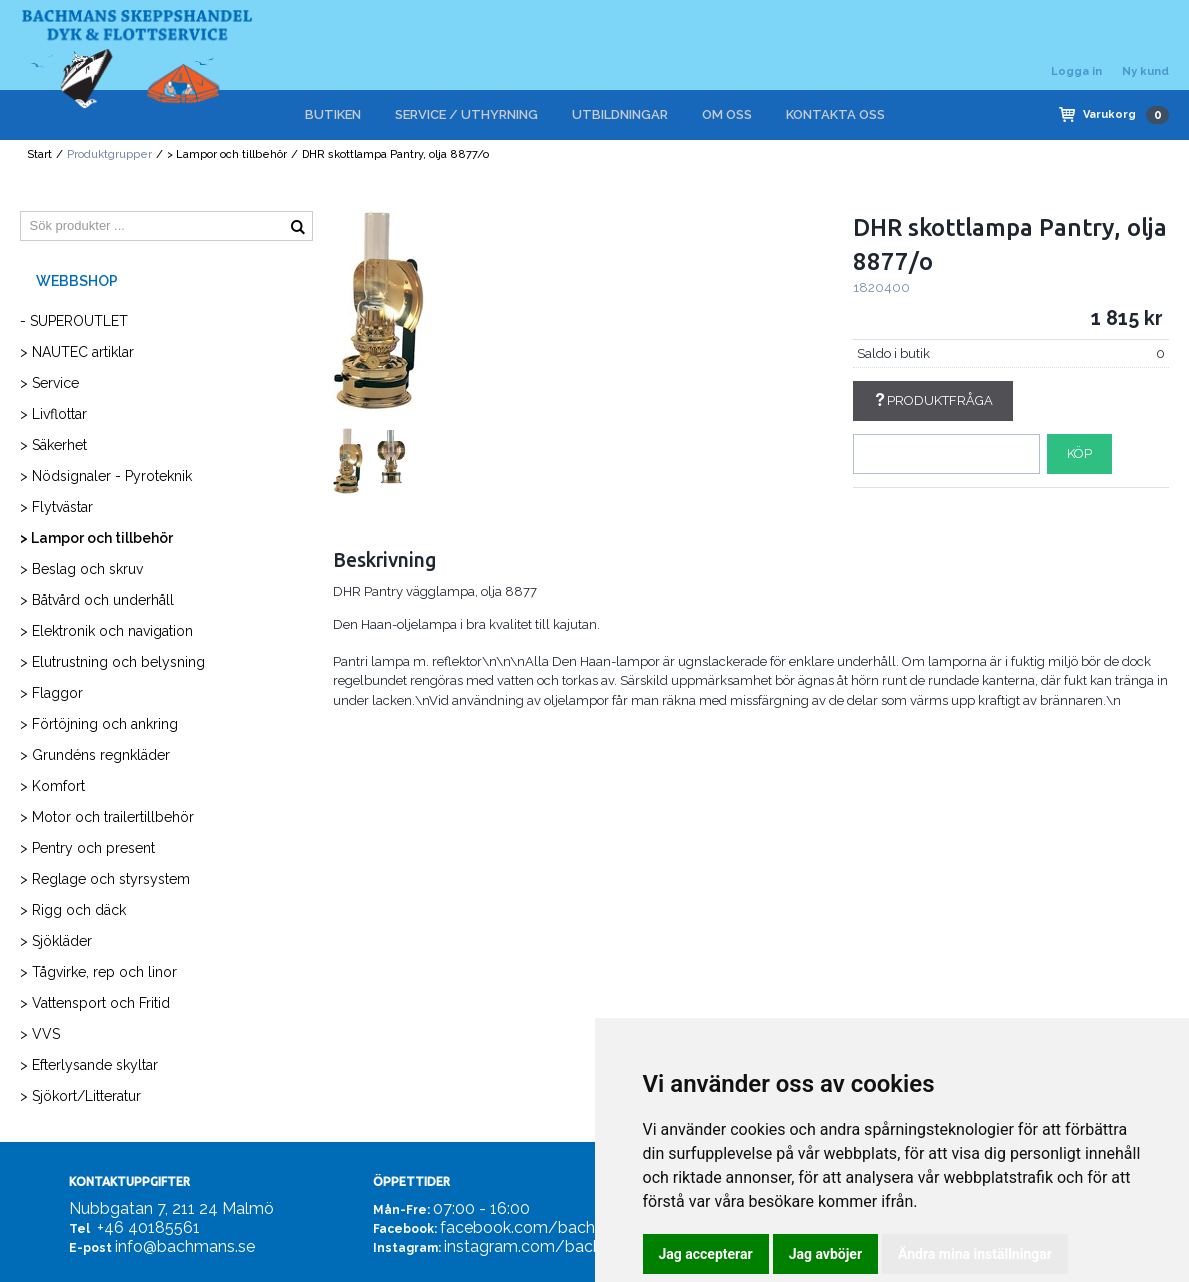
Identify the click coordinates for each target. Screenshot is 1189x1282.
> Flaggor (51, 693)
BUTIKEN (333, 114)
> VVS (40, 1034)
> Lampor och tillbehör (227, 154)
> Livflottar (53, 414)
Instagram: (407, 1248)
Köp (1079, 453)
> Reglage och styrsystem (105, 879)
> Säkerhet (53, 445)
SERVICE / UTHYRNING (466, 114)
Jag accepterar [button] (706, 1254)
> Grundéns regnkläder (95, 755)
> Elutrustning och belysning (112, 662)
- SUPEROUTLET (74, 321)
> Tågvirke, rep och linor (98, 972)
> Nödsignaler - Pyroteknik (106, 476)
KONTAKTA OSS (835, 114)
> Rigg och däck (73, 910)
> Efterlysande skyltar (89, 1065)
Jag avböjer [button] (825, 1254)
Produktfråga (933, 400)
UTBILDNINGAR (620, 114)
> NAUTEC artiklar (77, 352)
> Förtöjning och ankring (99, 724)
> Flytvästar (56, 507)
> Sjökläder (56, 941)
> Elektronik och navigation (106, 631)
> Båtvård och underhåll (97, 600)
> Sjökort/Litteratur (80, 1096)
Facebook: (405, 1229)
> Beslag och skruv (81, 569)
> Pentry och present (87, 848)
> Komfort (52, 786)
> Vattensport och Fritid (95, 1003)
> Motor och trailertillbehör (107, 817)
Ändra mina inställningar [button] (975, 1254)
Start (39, 154)
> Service (49, 383)
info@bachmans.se (185, 1246)
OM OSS (727, 114)
